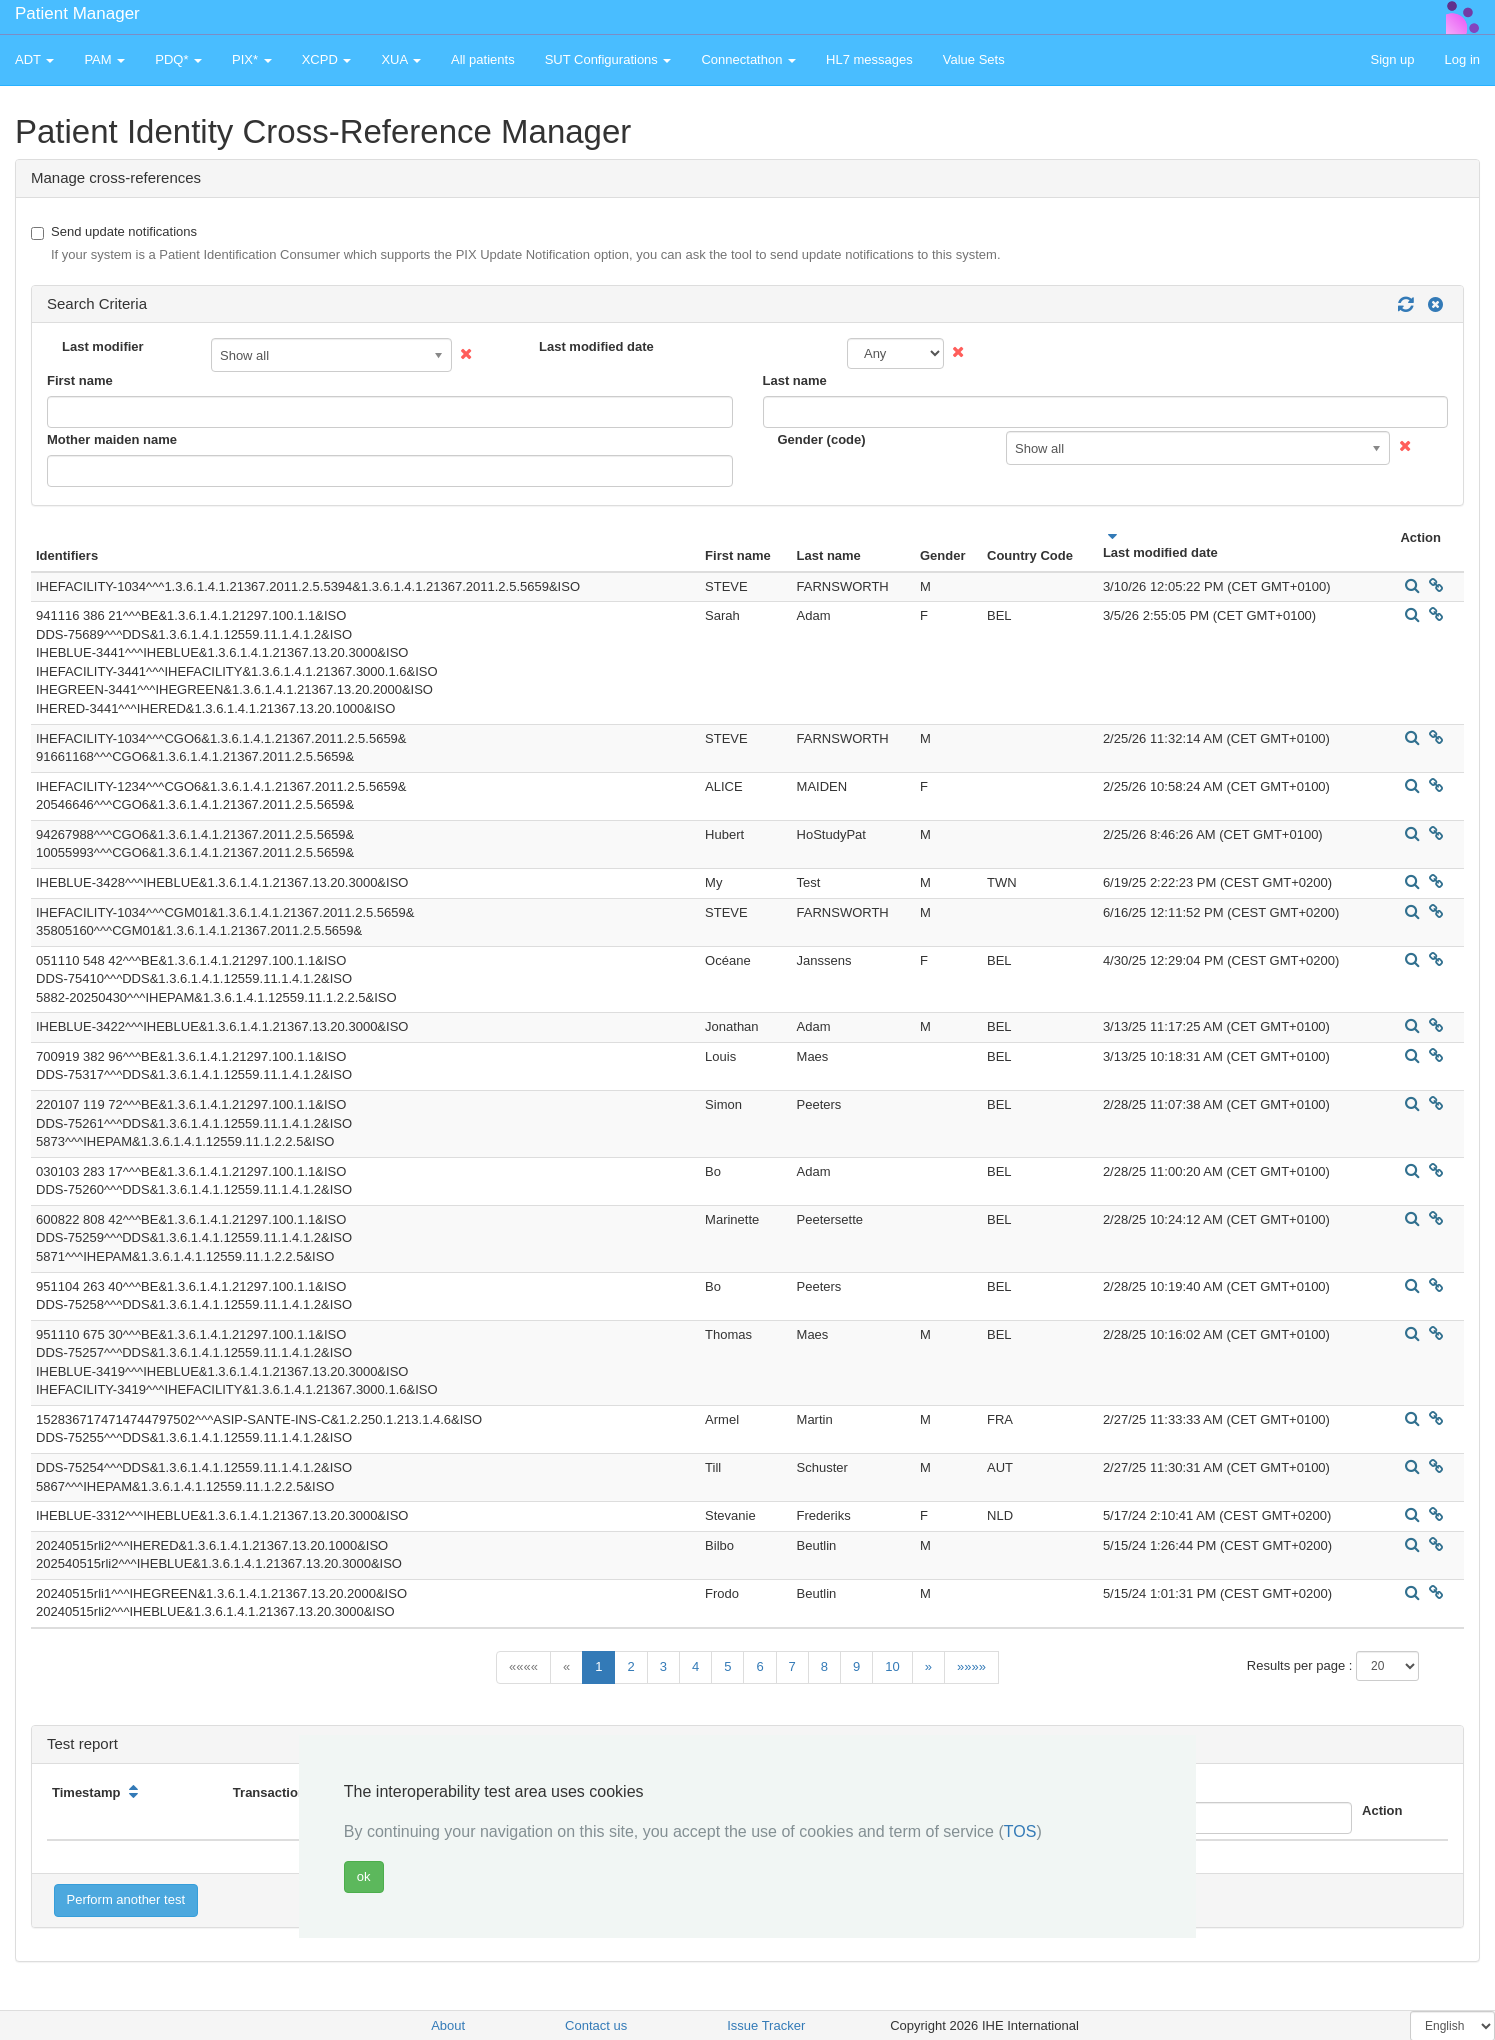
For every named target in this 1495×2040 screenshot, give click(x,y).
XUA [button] (401, 59)
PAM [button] (104, 59)
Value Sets (974, 59)
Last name (795, 380)
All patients (483, 59)
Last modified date (596, 346)
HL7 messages (869, 59)
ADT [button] (34, 59)
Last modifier (103, 346)
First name (80, 380)
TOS (1020, 1831)
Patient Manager (77, 13)
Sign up (1392, 59)
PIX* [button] (252, 59)
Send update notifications (516, 244)
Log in (1462, 59)
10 (892, 1666)
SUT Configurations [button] (608, 59)
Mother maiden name (112, 439)
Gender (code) (822, 439)
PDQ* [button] (178, 59)
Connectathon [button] (748, 59)
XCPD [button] (327, 59)
